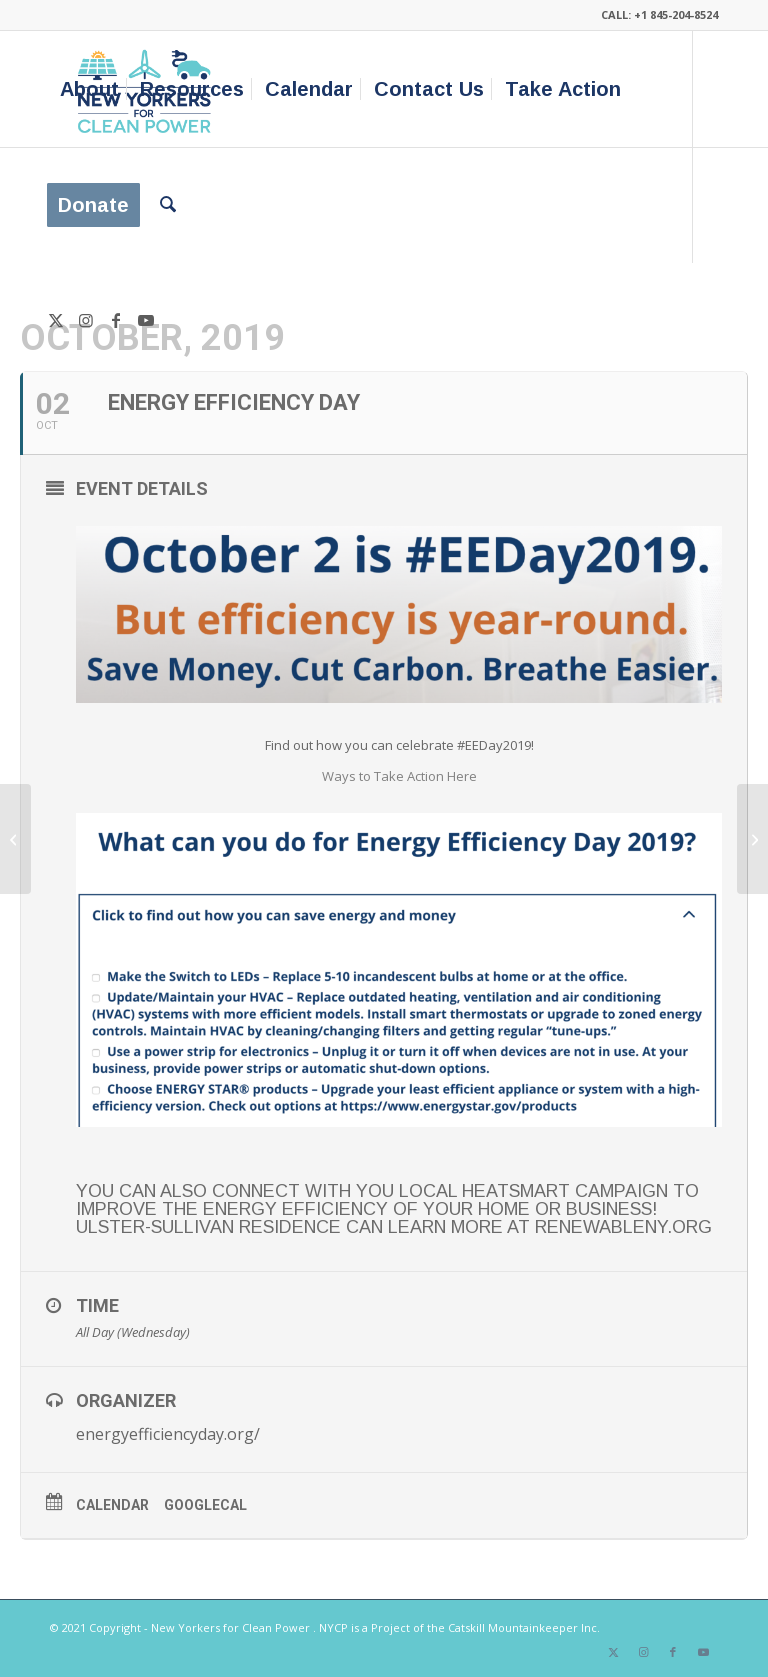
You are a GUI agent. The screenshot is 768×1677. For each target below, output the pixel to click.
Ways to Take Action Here (399, 776)
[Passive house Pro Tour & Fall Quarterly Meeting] (15, 839)
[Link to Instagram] (86, 320)
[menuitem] (89, 89)
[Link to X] (56, 320)
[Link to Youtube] (146, 320)
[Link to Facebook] (116, 320)
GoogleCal (205, 1505)
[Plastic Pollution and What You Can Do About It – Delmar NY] (752, 839)
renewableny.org (623, 1227)
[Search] (168, 205)
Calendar (112, 1505)
